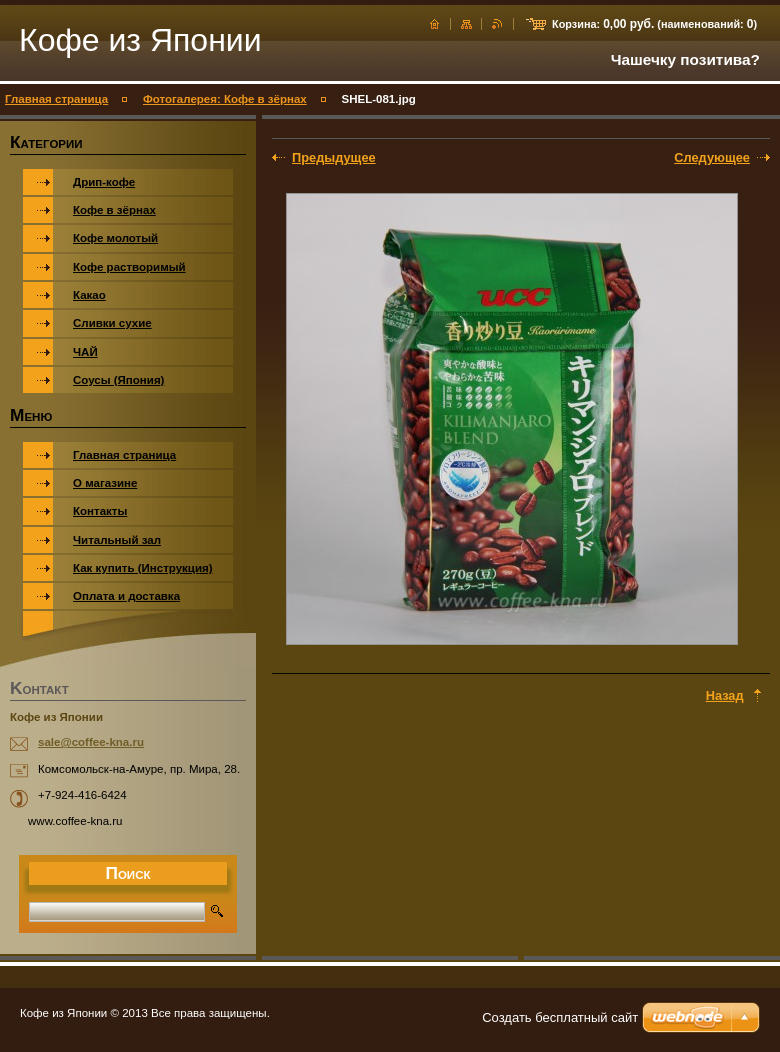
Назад (725, 695)
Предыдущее (334, 157)
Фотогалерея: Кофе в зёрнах (225, 99)
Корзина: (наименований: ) (654, 24)
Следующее (712, 157)
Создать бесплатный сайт (560, 1017)
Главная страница (56, 99)
